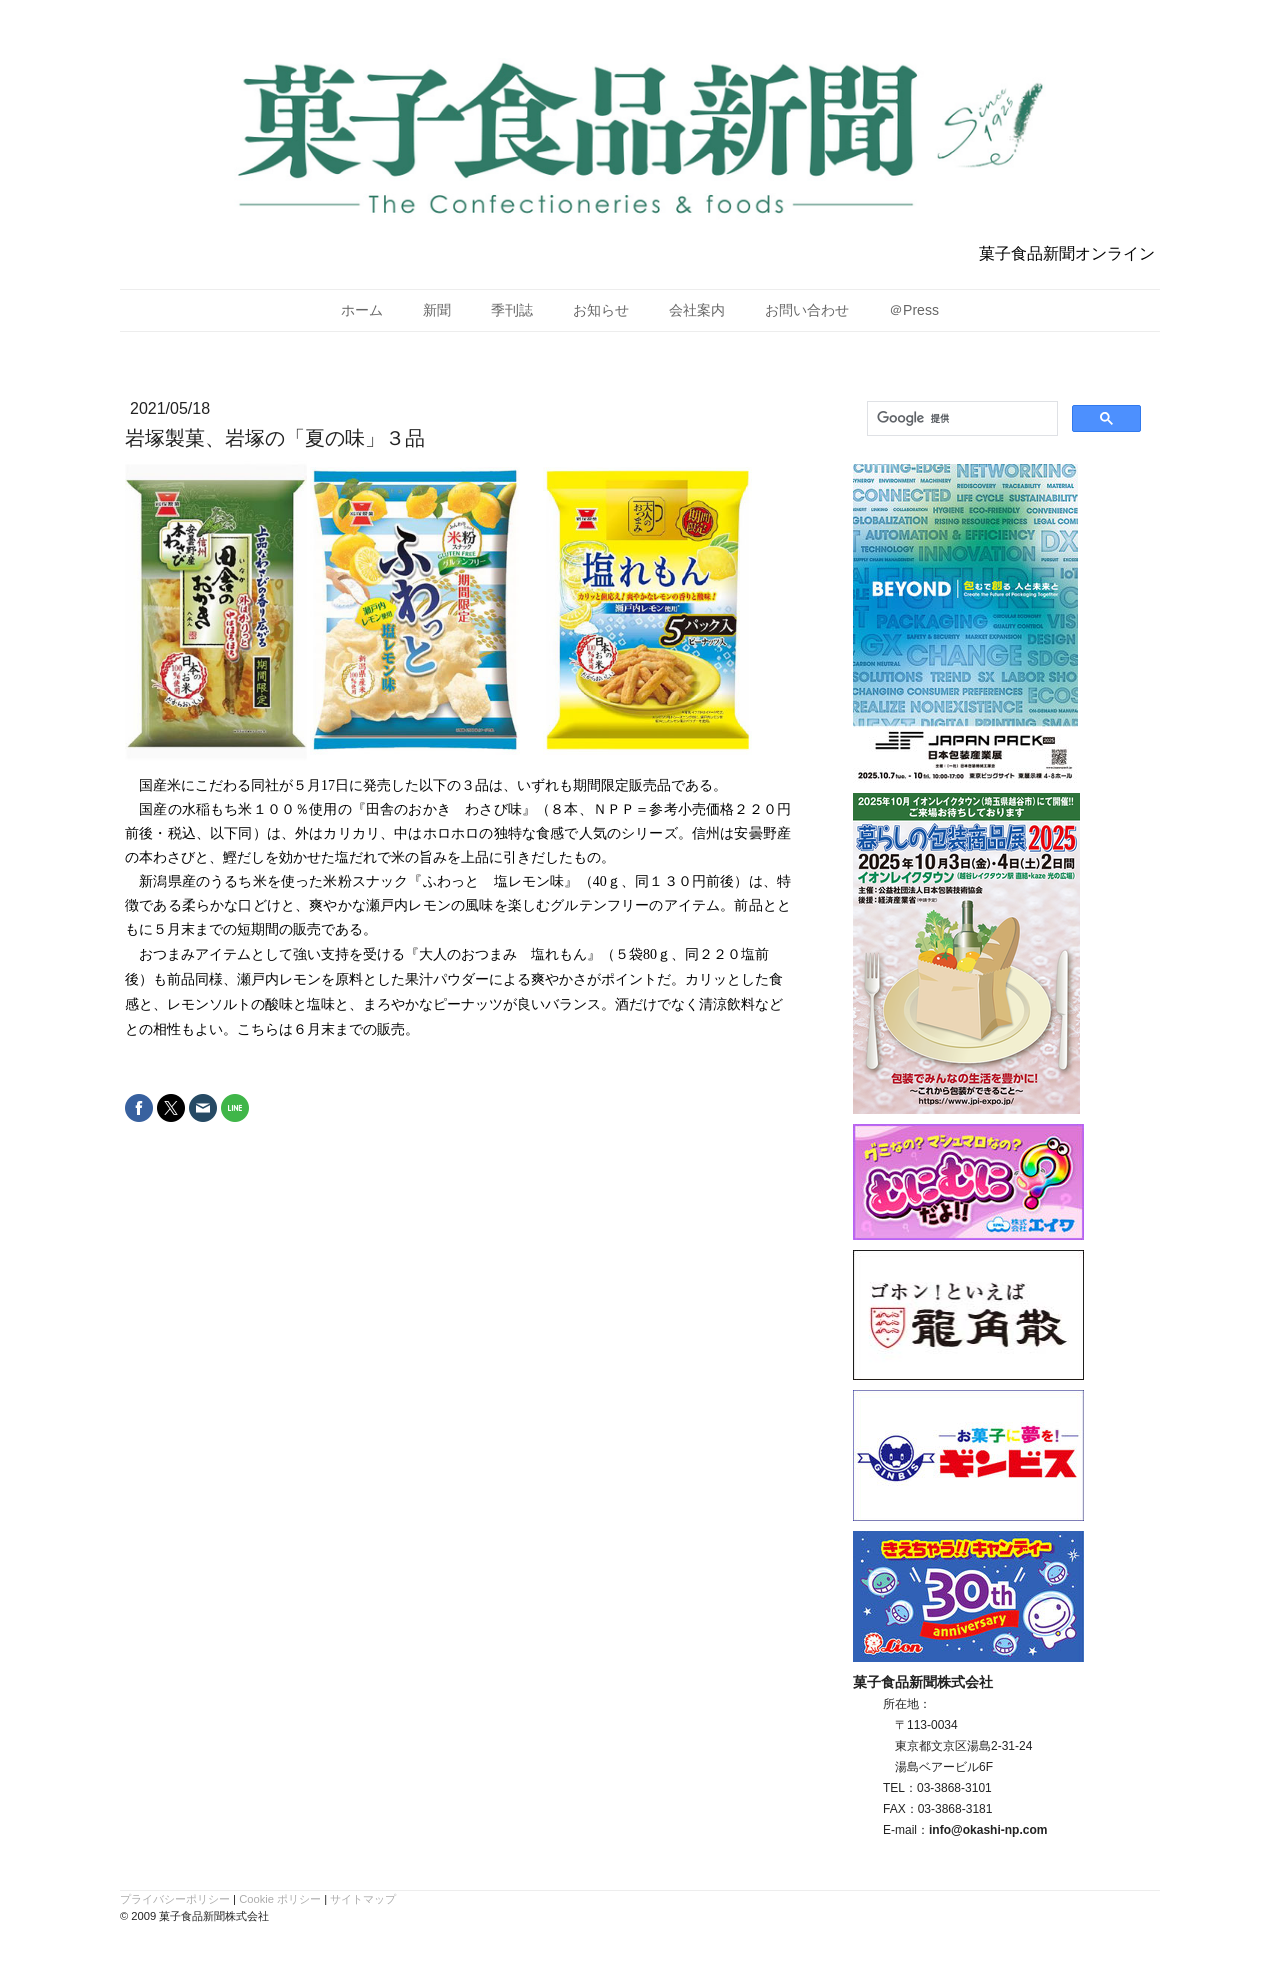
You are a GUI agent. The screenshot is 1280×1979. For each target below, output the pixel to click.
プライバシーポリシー (175, 1899)
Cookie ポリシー (280, 1899)
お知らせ (601, 310)
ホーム (362, 310)
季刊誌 (512, 310)
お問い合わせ (807, 310)
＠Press (914, 310)
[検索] (960, 419)
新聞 (437, 310)
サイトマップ (363, 1899)
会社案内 (697, 310)
